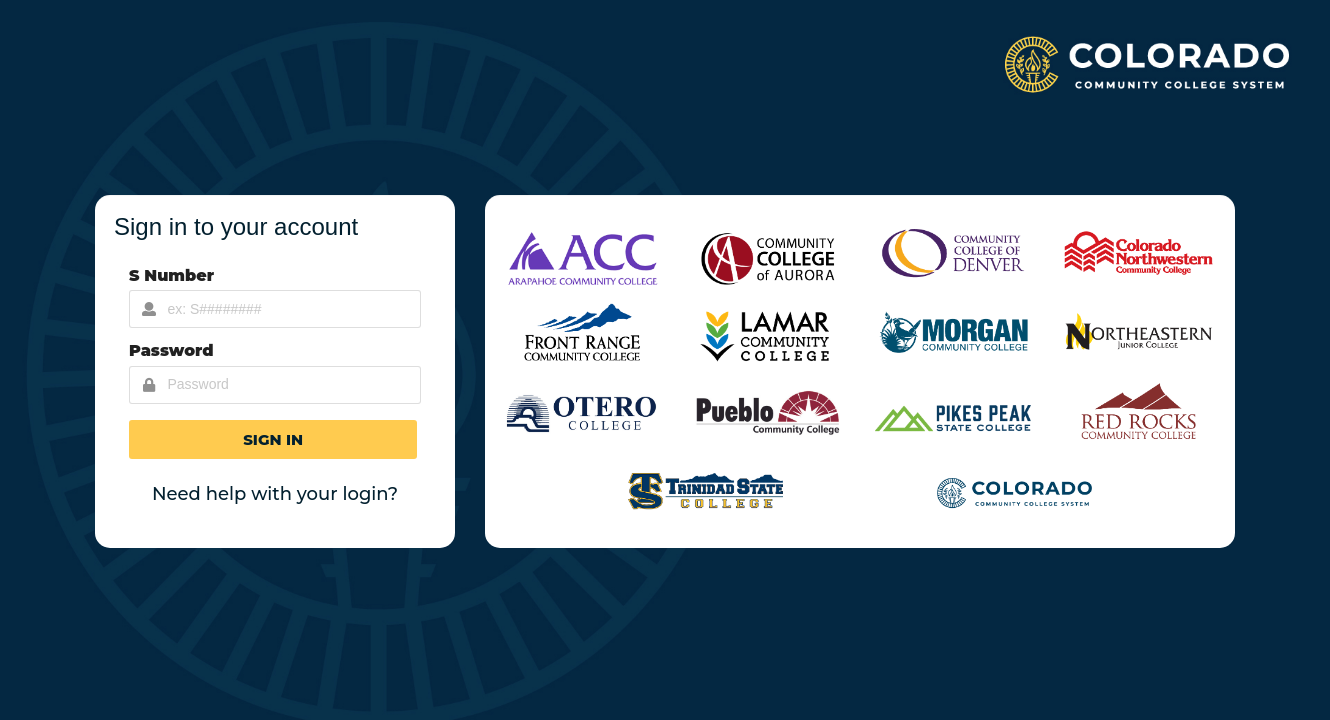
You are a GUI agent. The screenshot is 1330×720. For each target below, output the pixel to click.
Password (171, 350)
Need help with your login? (275, 494)
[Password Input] (275, 385)
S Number (171, 275)
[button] (273, 439)
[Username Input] (275, 309)
